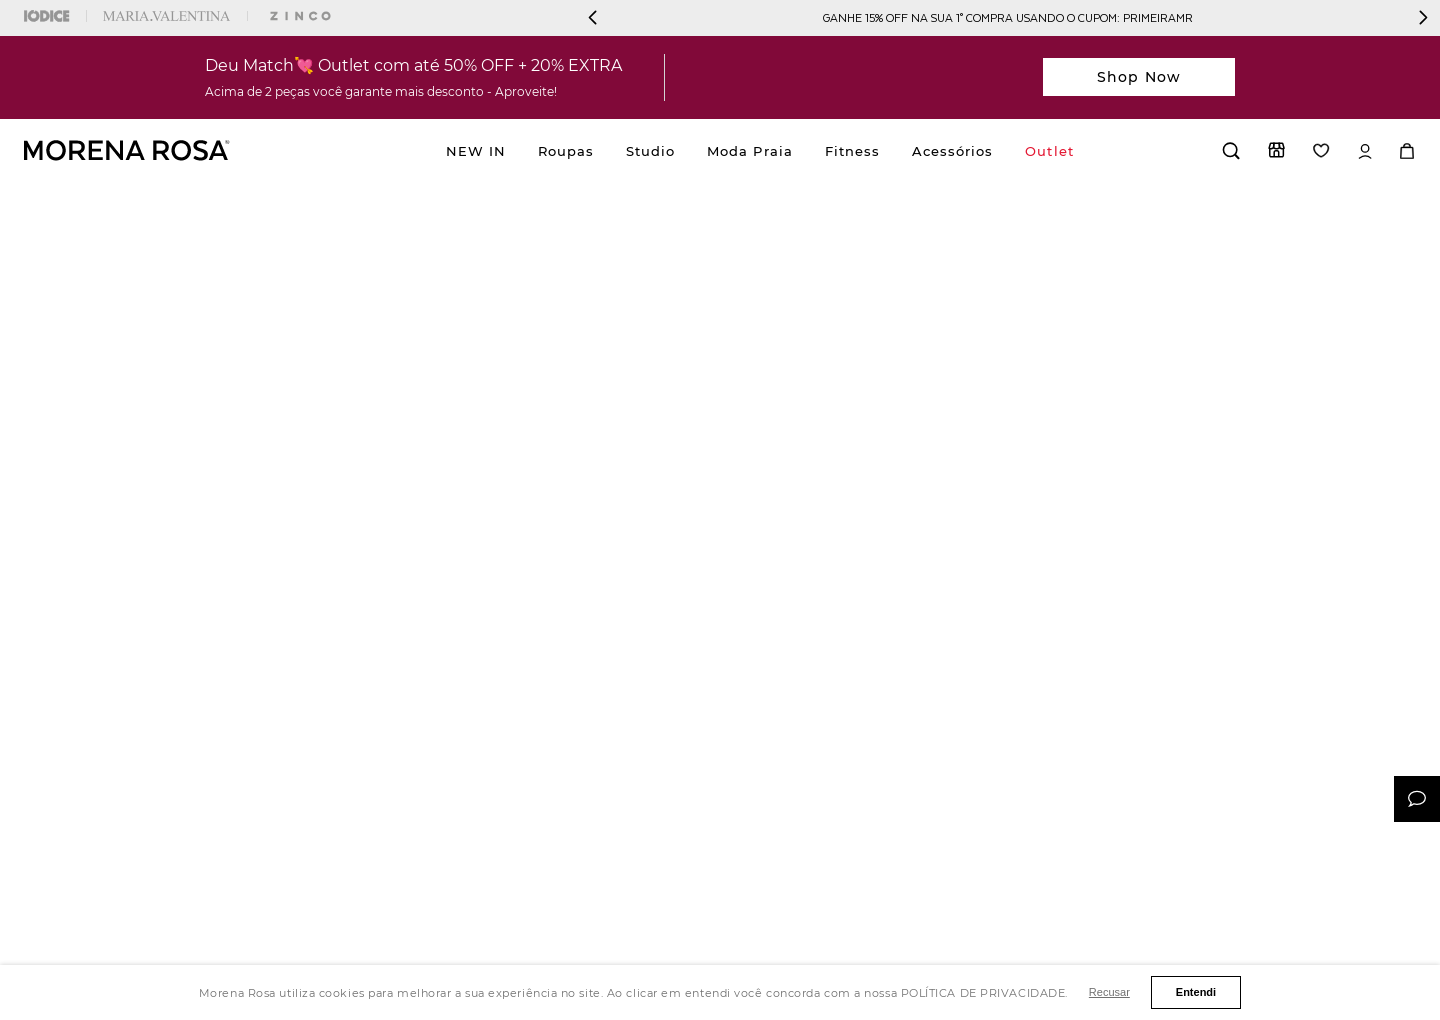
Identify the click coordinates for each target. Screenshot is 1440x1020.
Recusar (1109, 992)
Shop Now (1139, 77)
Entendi (1196, 992)
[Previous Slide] (593, 17)
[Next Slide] (1423, 17)
